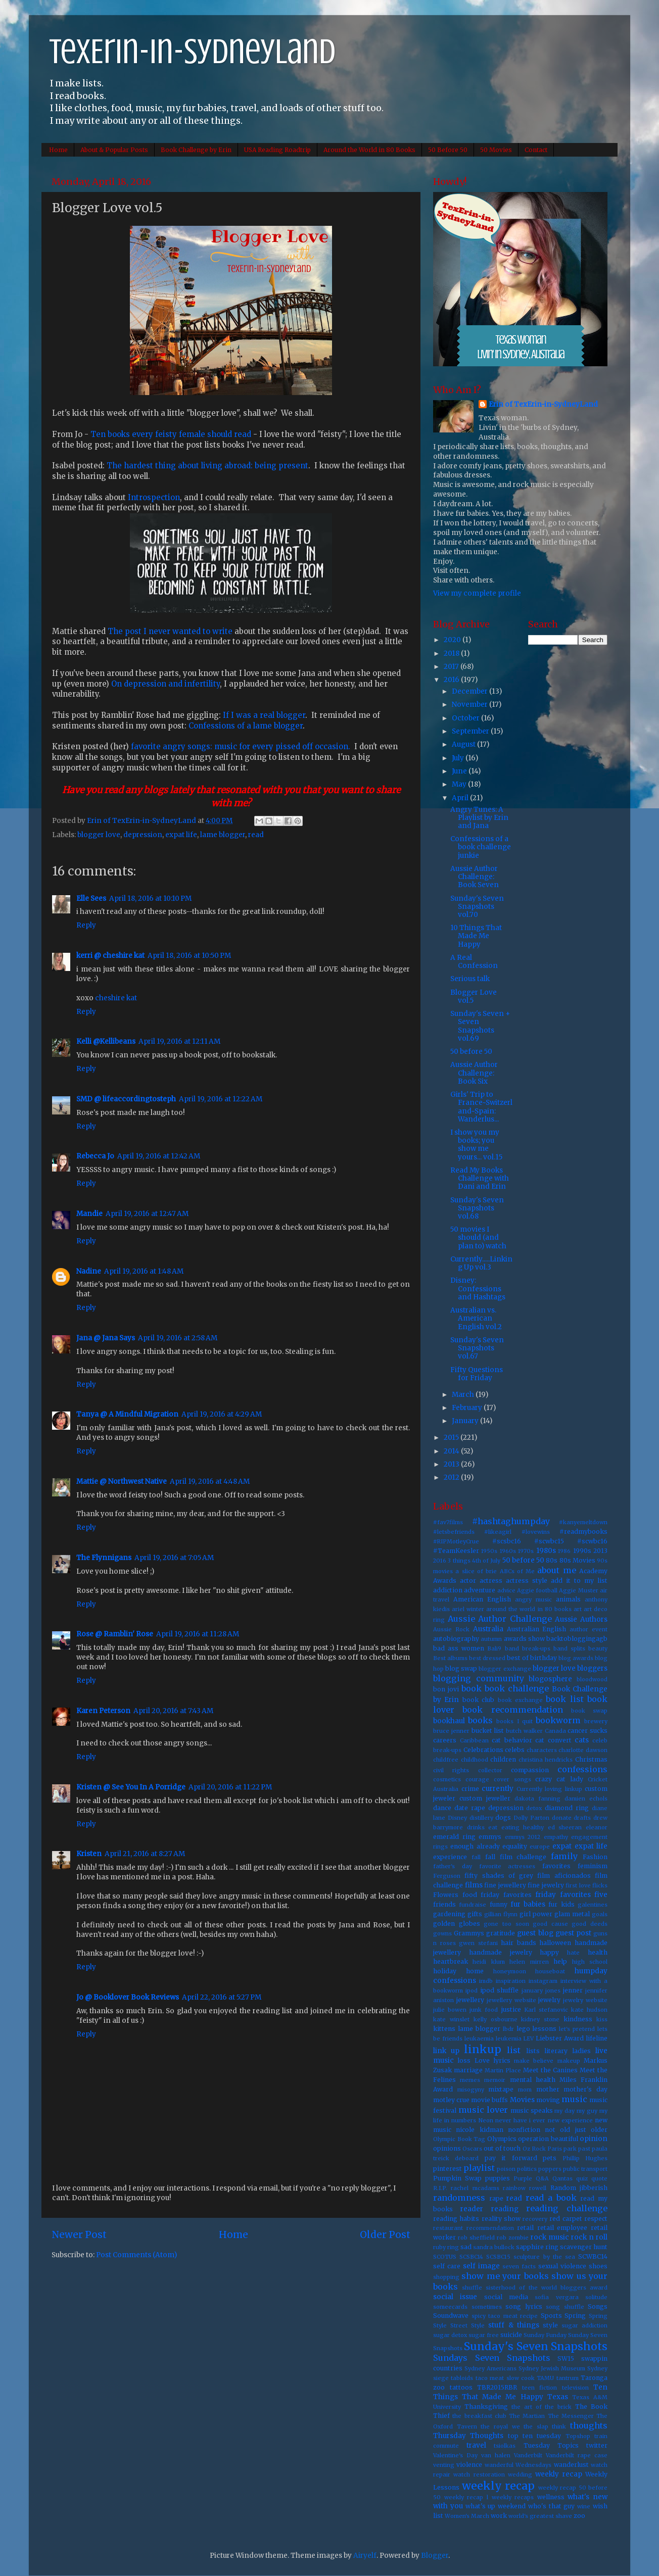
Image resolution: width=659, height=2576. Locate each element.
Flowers (445, 1895)
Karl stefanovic (546, 2009)
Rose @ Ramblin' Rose (114, 1634)
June (460, 771)
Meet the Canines (550, 2070)
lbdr (508, 2028)
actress (491, 1580)
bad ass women (458, 1648)
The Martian (527, 2415)
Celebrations (483, 1750)
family (564, 1856)
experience (450, 1857)
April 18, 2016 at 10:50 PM (189, 955)
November (470, 704)
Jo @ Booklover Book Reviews (127, 1997)
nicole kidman (479, 2129)
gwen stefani (478, 1943)
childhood (474, 1759)
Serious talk (470, 979)
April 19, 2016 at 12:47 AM (147, 1213)
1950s (489, 1550)
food (469, 1895)
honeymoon (509, 1971)
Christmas (591, 1759)
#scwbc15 (549, 1541)
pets (549, 2158)
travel (476, 2445)
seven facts (519, 2266)
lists (533, 2051)
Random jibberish (578, 2188)
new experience (570, 2120)
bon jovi (446, 1689)
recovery (535, 2218)
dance (442, 1808)
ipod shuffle (499, 1990)
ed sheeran (565, 1827)
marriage (468, 2070)
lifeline (596, 2038)
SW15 (565, 2358)
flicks (599, 1885)
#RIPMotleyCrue (456, 1541)
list (514, 2050)
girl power (536, 1914)
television (575, 2387)
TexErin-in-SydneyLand (192, 52)
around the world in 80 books (528, 1609)
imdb (486, 1980)
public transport (585, 2168)
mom (525, 2089)
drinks (476, 1827)
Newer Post (79, 2234)
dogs (503, 1817)
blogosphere (550, 1679)
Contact (536, 150)
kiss (601, 2019)
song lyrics (523, 2306)
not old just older (576, 2129)
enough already (474, 1846)
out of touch (502, 2148)
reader (471, 2209)
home (475, 1971)
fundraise (472, 1904)
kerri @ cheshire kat (110, 955)
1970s (526, 1550)
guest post (573, 1933)
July (458, 758)
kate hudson (589, 2009)
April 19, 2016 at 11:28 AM (197, 1634)
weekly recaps (513, 2497)
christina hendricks (546, 1759)
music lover (483, 2110)
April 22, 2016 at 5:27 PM (221, 1997)
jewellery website (511, 2000)
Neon (486, 2120)
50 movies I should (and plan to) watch (478, 1237)
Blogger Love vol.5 (473, 996)
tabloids (462, 2377)
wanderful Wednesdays (518, 2464)
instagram (543, 1980)
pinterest (447, 2168)
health (597, 1952)
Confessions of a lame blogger (246, 726)
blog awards (575, 1658)
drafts (582, 1817)
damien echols (585, 1798)
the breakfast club (479, 2415)
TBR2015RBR (497, 2387)
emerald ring (454, 1836)
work (499, 2515)
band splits (569, 1648)
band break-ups (527, 1648)
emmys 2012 (523, 1836)
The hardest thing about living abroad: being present (207, 465)
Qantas (562, 2178)
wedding (520, 2474)
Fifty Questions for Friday (476, 1374)
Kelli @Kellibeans (105, 1041)
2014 (452, 1451)
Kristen (89, 1854)
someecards (450, 2306)
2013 (452, 1464)
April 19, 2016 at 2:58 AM (177, 1338)
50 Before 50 (447, 150)
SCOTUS (444, 2256)
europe (540, 1846)
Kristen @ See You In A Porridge (130, 1787)
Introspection (154, 497)
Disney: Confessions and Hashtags (477, 1288)
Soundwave (450, 2315)
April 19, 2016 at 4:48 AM (210, 1481)
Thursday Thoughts (468, 2436)
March (464, 1394)
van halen (495, 2455)
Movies (522, 2100)
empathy (556, 1836)
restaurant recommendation (473, 2227)
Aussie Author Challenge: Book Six (474, 1072)
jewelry (549, 2000)
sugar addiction (584, 2325)
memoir (494, 2079)
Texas (557, 2397)
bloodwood (592, 1679)
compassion (530, 1770)
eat (492, 1827)
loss (463, 2060)
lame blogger (222, 835)
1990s (582, 1550)
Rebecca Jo (95, 1156)
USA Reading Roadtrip (277, 150)
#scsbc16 (506, 1541)
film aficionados (563, 1875)
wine (583, 2506)
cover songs (512, 1779)
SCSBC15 (498, 2256)
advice (506, 1590)
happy (549, 1952)
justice (511, 2009)
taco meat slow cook (505, 2377)
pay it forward (511, 2158)
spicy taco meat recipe (505, 2315)
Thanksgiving (486, 2406)
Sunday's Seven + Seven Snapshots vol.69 (480, 1026)
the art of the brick (541, 2406)
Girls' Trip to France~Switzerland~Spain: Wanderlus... (481, 1107)
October (466, 718)
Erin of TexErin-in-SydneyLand (543, 404)
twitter (596, 2445)
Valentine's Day (455, 2455)
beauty (597, 1648)
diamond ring (567, 1808)
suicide (511, 2335)
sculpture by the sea (544, 2256)
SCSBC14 (471, 2256)
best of (518, 1658)
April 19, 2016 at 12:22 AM (220, 1099)
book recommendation (512, 1710)
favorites (556, 1866)
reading (505, 2209)
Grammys (469, 1933)
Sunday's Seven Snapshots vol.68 (477, 1208)
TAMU (545, 2377)
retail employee (562, 2227)
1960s (508, 1550)
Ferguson (446, 1875)
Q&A (542, 2178)
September (471, 731)
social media (506, 2297)
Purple (522, 2178)
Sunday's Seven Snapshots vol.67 (477, 1348)
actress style (526, 1580)
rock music (550, 2237)
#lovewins (536, 1531)
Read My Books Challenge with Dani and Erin (479, 1178)
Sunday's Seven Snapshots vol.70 (477, 906)
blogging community (478, 1678)
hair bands (518, 1943)
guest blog (535, 1933)
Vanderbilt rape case (576, 2455)
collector (490, 1770)
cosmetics (447, 1779)
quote (599, 2178)
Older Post (385, 2234)
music (574, 2099)
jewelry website (585, 2000)
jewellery (470, 2000)
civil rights (451, 1770)
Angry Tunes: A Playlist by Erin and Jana (479, 817)
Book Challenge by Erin (196, 150)
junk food (483, 2009)
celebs (515, 1750)
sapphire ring (537, 2247)
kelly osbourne (495, 2019)
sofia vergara (556, 2297)
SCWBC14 (592, 2256)
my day (564, 2110)
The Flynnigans (103, 1557)
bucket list (488, 1730)
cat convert (553, 1740)
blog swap (461, 1668)
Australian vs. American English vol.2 (476, 1318)
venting (443, 2464)
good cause (550, 1923)
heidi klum (488, 1961)
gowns (442, 1933)
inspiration (511, 1980)
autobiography (456, 1638)
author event (588, 1629)
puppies (497, 2178)
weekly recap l (466, 2497)
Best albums (450, 1658)
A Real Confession (474, 961)
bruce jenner (451, 1730)
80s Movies (577, 1560)
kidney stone (540, 2019)
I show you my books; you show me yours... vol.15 (476, 1144)
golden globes (456, 1923)
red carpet (565, 2218)
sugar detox (450, 2335)
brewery (595, 1721)
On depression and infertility (165, 684)
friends (444, 1904)
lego (523, 2028)
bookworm (558, 1720)
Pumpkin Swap (457, 2178)
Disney (457, 1817)
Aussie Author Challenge (500, 1619)
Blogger (434, 2555)
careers (444, 1740)
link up (446, 2051)
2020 (453, 640)
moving (548, 2100)
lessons (544, 2028)
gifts (474, 1914)
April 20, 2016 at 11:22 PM (230, 1787)
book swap (589, 1710)
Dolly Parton (531, 1817)
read (256, 835)
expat (562, 1846)
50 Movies (496, 150)
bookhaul (449, 1721)
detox (534, 1808)
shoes (598, 2266)
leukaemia (479, 2038)
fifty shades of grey (498, 1875)
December (470, 691)
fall (476, 1857)
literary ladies (567, 2051)
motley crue (451, 2100)
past (584, 2148)
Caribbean (474, 1740)
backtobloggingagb (576, 1638)
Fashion (595, 1857)
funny (498, 1904)
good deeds (589, 1923)
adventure (479, 1590)
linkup (482, 2049)
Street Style (467, 2325)
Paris (554, 2148)
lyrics (501, 2060)
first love (578, 1885)
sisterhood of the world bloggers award (546, 2287)
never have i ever (520, 2120)
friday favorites (506, 1895)
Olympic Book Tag (459, 2139)
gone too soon (506, 1923)
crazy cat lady (559, 1779)
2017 (452, 666)
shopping (446, 2276)
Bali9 (494, 1648)
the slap (536, 2426)
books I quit (514, 1721)
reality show (501, 2218)
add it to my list (579, 1580)
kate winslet (451, 2019)
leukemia (509, 2038)
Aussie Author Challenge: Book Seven (474, 876)
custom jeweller (484, 1798)
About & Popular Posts (114, 150)
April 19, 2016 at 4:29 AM (221, 1414)
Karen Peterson (103, 1711)
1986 (564, 1550)
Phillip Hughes (584, 2158)
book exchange (520, 1700)
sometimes (487, 2306)
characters (542, 1750)
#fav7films (448, 1522)
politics (527, 2168)
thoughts (588, 2425)
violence (469, 2464)
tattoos (461, 2387)
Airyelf (364, 2555)
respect (595, 2218)
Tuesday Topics (551, 2445)
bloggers (592, 1668)
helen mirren (528, 1961)
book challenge (517, 1688)
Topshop (578, 2436)
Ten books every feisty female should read (169, 434)
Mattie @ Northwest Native (121, 1481)
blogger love (98, 835)
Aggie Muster (578, 1590)
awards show (524, 1638)
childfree (445, 1759)
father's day (452, 1866)
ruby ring (446, 2247)
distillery (481, 1817)
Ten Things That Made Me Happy (520, 2392)
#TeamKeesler (456, 1550)
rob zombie (513, 2237)
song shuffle (565, 2306)
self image (481, 2266)
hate (573, 1952)
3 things (459, 1560)
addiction (447, 1590)
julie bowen (449, 2009)
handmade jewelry (500, 1952)
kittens (444, 2028)
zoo (579, 2515)
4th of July (486, 1560)
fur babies (527, 1904)
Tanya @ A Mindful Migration (127, 1414)
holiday (444, 1971)
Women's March (467, 2515)
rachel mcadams (475, 2188)
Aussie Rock (451, 1629)
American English (482, 1599)
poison (506, 2168)
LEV (528, 2038)
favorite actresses (507, 1866)
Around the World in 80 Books (369, 150)
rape (496, 2198)
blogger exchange (505, 1668)
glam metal (572, 1914)
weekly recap (558, 2474)
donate (562, 1817)
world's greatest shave (540, 2515)
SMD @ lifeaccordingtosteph (126, 1099)
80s (551, 1560)
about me (556, 1570)
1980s (546, 1550)
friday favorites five (571, 1894)
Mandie (89, 1213)
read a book (551, 2198)
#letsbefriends (454, 1531)
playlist (479, 2168)
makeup (568, 2060)
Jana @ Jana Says (105, 1338)
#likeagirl (497, 1531)
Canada (555, 1730)
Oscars (472, 2148)
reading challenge (566, 2208)
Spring (575, 2315)
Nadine (88, 1271)
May (460, 784)
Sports (551, 2315)
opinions (447, 2148)
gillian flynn (500, 1914)
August (464, 744)
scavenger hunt (583, 2247)
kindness (577, 2019)
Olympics (501, 2139)
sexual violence (562, 2266)
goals (599, 1914)
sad (466, 2247)
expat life (181, 835)
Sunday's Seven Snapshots (535, 2346)
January (466, 1421)
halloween (555, 1943)
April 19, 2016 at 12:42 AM (158, 1156)
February (468, 1407)
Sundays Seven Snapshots (491, 2358)
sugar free (483, 2335)
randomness (459, 2198)
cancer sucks (587, 1730)
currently (497, 1788)
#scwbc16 (592, 1541)
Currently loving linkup (549, 1788)
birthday (543, 1658)
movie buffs (489, 2100)
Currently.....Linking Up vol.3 (481, 1263)
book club (478, 1700)
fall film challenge (516, 1857)
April (461, 798)
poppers (549, 2168)
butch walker (524, 1730)
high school (589, 1961)
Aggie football (537, 1590)
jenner (573, 1990)
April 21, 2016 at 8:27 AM (145, 1854)
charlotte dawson (582, 1750)
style (550, 2325)
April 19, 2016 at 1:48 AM (143, 1271)
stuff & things (513, 2325)
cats (582, 1740)
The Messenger (571, 2415)
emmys (490, 1836)
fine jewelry (546, 1885)
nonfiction (524, 2129)
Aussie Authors (581, 1619)
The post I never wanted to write (170, 631)
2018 (452, 653)
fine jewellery (505, 1885)
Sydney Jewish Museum (552, 2368)
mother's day (585, 2089)
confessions (582, 1769)
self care (446, 2266)
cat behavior (512, 1740)
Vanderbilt (528, 2455)
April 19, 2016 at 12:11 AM (179, 1041)
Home (58, 150)
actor (468, 1580)
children (503, 1759)
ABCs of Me (517, 1571)
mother (547, 2089)
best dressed (487, 1658)
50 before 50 (471, 1051)
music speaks (531, 2110)
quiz (582, 2178)
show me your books (504, 2276)
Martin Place (503, 2070)
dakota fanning (537, 1798)
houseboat (550, 1971)
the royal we (500, 2426)
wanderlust (571, 2464)
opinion (593, 2138)
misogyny (470, 2089)
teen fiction (539, 2387)
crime (470, 1788)
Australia (488, 1629)
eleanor (596, 1827)
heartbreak (450, 1961)
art (578, 1609)
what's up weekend (495, 2506)
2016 (452, 679)
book (471, 1688)
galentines (592, 1904)
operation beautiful (548, 2139)
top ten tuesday (534, 2436)
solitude (596, 2297)
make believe (533, 2060)
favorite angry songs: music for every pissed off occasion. (242, 746)
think (559, 2426)
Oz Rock (534, 2148)
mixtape (500, 2089)
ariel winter (468, 1609)
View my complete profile (477, 593)
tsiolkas (504, 2445)
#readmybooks (583, 1531)
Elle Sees (91, 898)
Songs (597, 2306)
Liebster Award (560, 2038)
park (570, 2148)
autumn (491, 1638)
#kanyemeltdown (583, 1522)
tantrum (567, 2377)
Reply (86, 925)
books (480, 1720)
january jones (541, 1990)
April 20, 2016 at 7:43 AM (173, 1711)
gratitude (500, 1933)
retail (525, 2227)
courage (477, 1779)
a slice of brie (476, 1571)
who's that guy (551, 2506)
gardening (449, 1914)
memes (470, 2079)
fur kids (561, 1904)
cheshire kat (116, 998)
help (560, 1961)
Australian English (537, 1629)
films (474, 1885)
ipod (471, 1990)
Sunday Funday (545, 2335)
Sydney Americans (490, 2368)
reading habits (456, 2218)
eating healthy (522, 1827)
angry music (533, 1599)
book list (564, 1699)
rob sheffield (476, 2237)
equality (514, 1846)
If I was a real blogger (264, 715)
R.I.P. (440, 2188)
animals (568, 1599)
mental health (532, 2079)
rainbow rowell (524, 2188)
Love (482, 2060)
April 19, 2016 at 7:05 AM (174, 1557)
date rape (469, 1808)
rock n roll (589, 2237)
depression (142, 835)
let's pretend (577, 2028)
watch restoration (478, 2474)
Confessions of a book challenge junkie (480, 847)
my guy (587, 2110)
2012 (452, 1477)
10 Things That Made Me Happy (476, 936)
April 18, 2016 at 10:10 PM (150, 898)
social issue (455, 2297)
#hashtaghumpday (511, 1521)
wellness (550, 2497)
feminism (592, 1866)
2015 (452, 1437)
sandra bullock (493, 2247)
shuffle (472, 2287)
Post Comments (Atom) (136, 2255)
